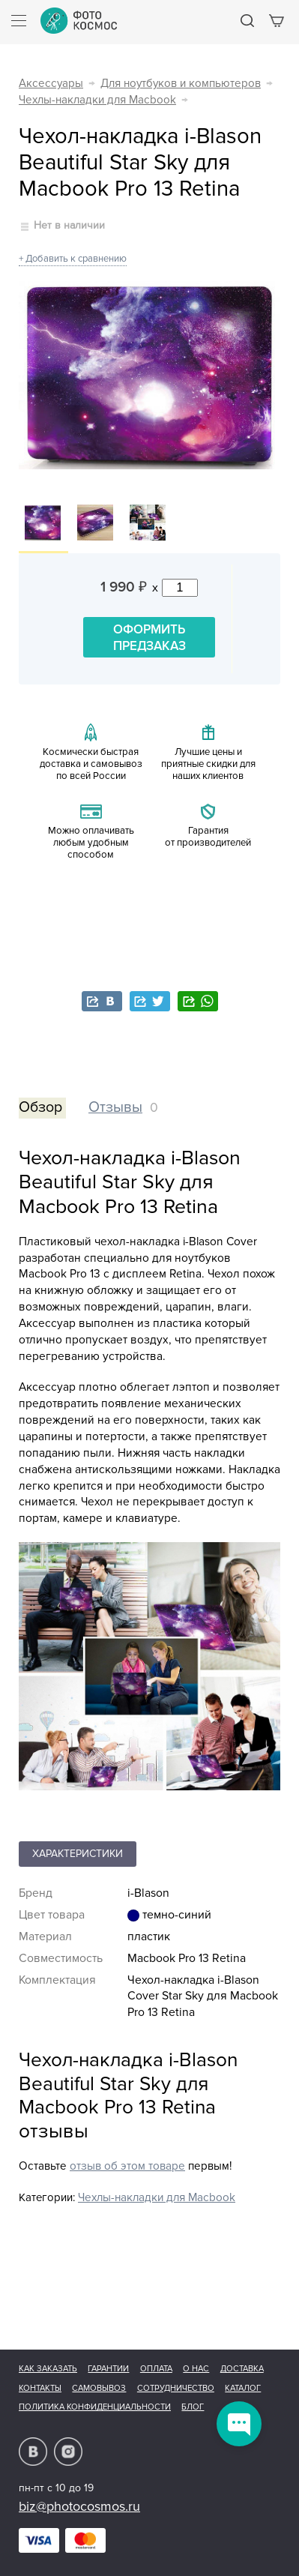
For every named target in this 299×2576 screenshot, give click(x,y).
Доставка (242, 2369)
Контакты (40, 2388)
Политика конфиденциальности (95, 2407)
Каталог (243, 2388)
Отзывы (115, 1107)
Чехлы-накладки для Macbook (97, 100)
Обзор (40, 1107)
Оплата (156, 2369)
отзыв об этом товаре (127, 2166)
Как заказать (48, 2369)
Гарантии (108, 2369)
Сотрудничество (175, 2388)
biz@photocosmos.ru (79, 2506)
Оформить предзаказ (149, 638)
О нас (196, 2369)
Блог (192, 2407)
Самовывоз (99, 2388)
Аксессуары (51, 83)
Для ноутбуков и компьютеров (180, 83)
